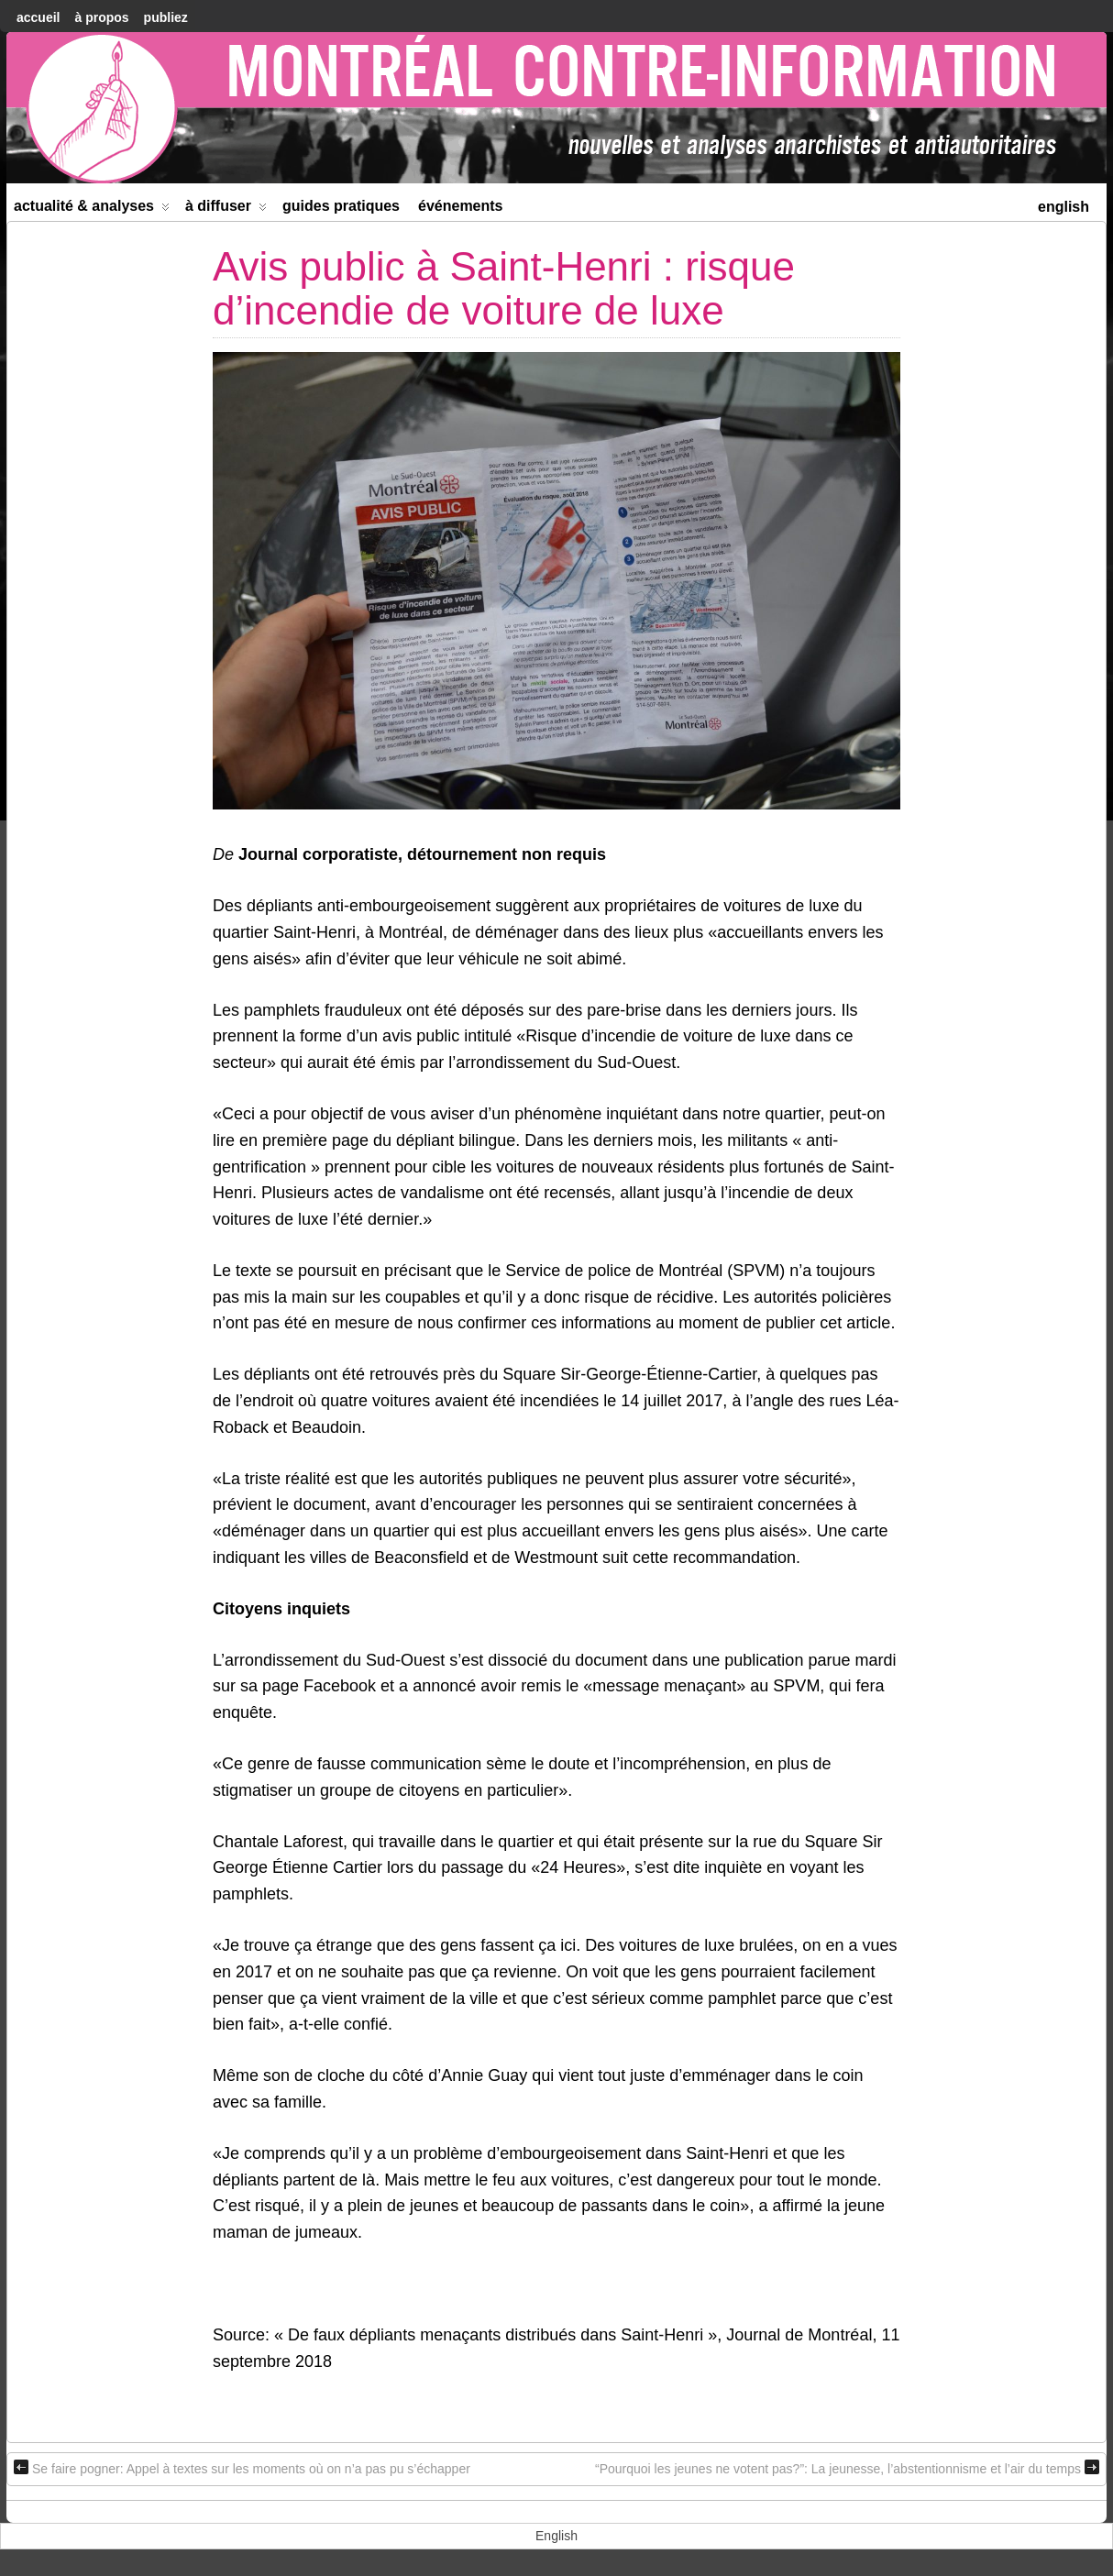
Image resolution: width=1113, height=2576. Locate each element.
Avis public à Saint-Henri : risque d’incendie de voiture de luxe (504, 288)
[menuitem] (1063, 205)
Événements (460, 206)
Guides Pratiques (341, 206)
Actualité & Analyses (92, 209)
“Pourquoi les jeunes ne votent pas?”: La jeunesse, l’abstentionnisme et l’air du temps (847, 2468)
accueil (38, 17)
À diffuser (226, 209)
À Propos (101, 17)
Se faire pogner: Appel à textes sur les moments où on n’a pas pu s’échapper (242, 2468)
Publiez (166, 17)
